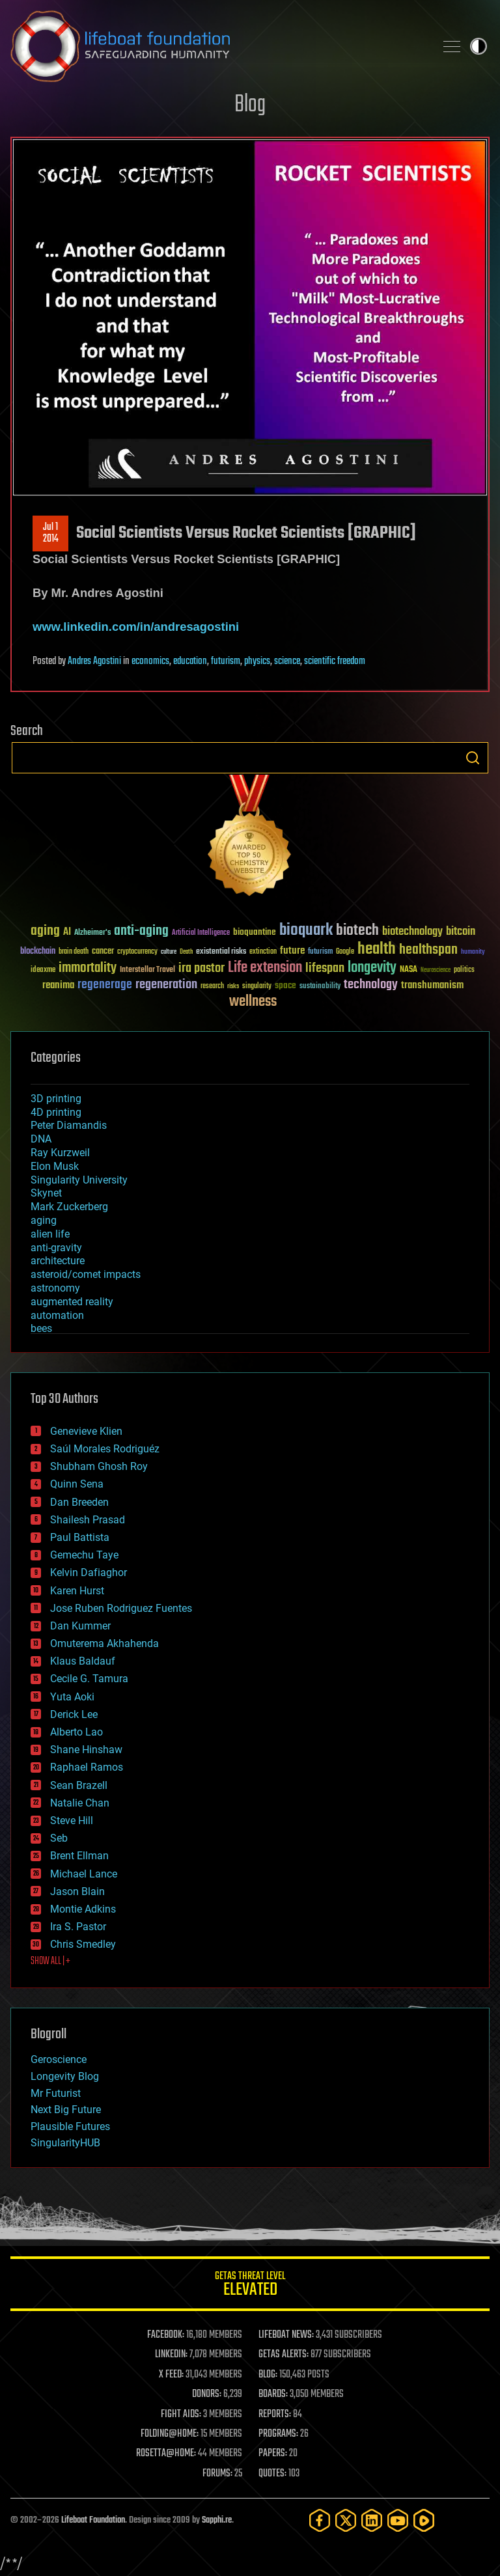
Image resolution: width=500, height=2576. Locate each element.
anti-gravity (56, 1247)
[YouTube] (397, 2520)
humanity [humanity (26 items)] (473, 952)
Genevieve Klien (86, 1431)
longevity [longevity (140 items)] (372, 968)
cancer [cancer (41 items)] (103, 952)
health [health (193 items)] (376, 949)
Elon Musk (55, 1166)
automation (57, 1315)
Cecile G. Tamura (89, 1678)
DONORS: (206, 2394)
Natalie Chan (79, 1803)
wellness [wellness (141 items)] (253, 1001)
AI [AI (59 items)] (67, 932)
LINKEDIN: (171, 2354)
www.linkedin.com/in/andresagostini (136, 626)
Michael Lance (83, 1874)
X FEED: (171, 2374)
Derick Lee (74, 1714)
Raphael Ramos (86, 1767)
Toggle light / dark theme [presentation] (478, 46)
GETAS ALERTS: (283, 2354)
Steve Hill (71, 1820)
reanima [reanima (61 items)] (58, 985)
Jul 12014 (51, 533)
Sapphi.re (217, 2520)
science (287, 661)
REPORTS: (274, 2414)
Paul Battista (79, 1537)
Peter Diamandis (69, 1125)
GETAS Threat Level (250, 2286)
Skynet (46, 1193)
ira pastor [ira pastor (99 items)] (201, 968)
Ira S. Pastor (78, 1926)
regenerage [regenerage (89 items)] (104, 985)
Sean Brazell (78, 1785)
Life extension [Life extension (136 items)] (265, 968)
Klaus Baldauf (82, 1661)
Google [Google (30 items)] (345, 952)
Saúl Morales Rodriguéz (105, 1449)
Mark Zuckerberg (69, 1206)
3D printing (56, 1098)
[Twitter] (345, 2520)
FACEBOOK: (165, 2335)
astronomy (55, 1288)
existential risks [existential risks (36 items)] (221, 952)
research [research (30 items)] (212, 986)
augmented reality (72, 1301)
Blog (250, 105)
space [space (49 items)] (285, 985)
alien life (50, 1234)
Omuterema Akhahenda (104, 1643)
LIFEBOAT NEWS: (286, 2335)
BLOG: (267, 2374)
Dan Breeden (79, 1502)
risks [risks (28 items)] (233, 986)
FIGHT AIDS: (181, 2414)
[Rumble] (423, 2520)
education (190, 661)
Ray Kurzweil (60, 1152)
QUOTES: (272, 2473)
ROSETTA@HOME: (166, 2453)
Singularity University (79, 1180)
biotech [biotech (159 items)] (357, 930)
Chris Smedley (83, 1944)
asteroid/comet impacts (86, 1274)
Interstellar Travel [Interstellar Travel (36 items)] (147, 970)
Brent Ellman (79, 1855)
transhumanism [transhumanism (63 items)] (432, 985)
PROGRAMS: (278, 2434)
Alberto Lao (76, 1732)
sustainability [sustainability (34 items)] (319, 986)
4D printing (56, 1112)
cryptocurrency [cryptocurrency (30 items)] (137, 952)
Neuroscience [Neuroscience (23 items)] (436, 971)
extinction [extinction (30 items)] (263, 952)
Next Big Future (66, 2109)
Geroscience (59, 2059)
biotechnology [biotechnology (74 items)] (412, 932)
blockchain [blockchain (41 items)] (37, 952)
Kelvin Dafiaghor (88, 1572)
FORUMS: (217, 2473)
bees (41, 1328)
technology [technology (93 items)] (371, 985)
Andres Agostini (94, 661)
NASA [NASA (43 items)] (408, 970)
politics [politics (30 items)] (464, 970)
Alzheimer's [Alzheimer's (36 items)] (92, 933)
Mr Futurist (56, 2093)
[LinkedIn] (371, 2520)
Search (472, 757)
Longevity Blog (65, 2076)
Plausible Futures (70, 2126)
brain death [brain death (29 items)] (74, 952)
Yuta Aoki (72, 1697)
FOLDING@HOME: (170, 2434)
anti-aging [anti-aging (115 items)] (141, 931)
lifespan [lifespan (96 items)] (324, 968)
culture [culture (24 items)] (168, 952)
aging (44, 1220)
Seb (59, 1838)
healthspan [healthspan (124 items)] (428, 950)
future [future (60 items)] (292, 951)
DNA (41, 1139)
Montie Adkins (83, 1909)
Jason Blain (77, 1891)
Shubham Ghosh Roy (99, 1466)
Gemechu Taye (84, 1555)
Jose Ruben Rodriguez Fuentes (121, 1608)
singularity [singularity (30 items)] (256, 986)
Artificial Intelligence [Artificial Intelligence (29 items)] (201, 933)
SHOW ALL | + (50, 1961)
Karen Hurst (77, 1591)
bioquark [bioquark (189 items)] (306, 930)
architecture (58, 1260)
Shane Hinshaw (86, 1749)
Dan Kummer (80, 1626)
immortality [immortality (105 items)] (88, 968)
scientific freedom (334, 661)
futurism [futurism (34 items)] (320, 952)
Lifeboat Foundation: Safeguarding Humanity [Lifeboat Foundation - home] (217, 46)
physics (257, 661)
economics (150, 661)
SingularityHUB (65, 2143)
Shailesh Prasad (87, 1520)
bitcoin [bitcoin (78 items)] (460, 932)
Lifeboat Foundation (93, 2520)
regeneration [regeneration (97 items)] (166, 984)
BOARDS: (273, 2394)
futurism (225, 661)
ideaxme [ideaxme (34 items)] (43, 970)
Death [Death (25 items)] (186, 952)
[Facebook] (319, 2520)
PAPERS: (272, 2453)
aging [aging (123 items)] (45, 931)
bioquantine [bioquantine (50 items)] (254, 931)
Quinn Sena (77, 1484)
